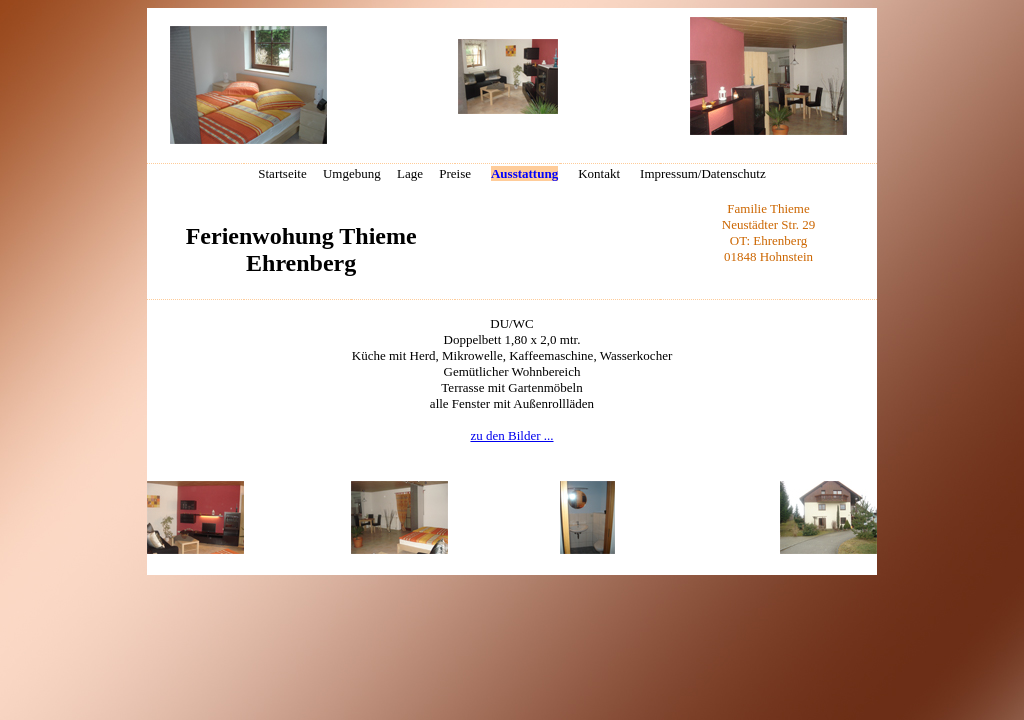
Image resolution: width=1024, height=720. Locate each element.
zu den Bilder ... (511, 435)
